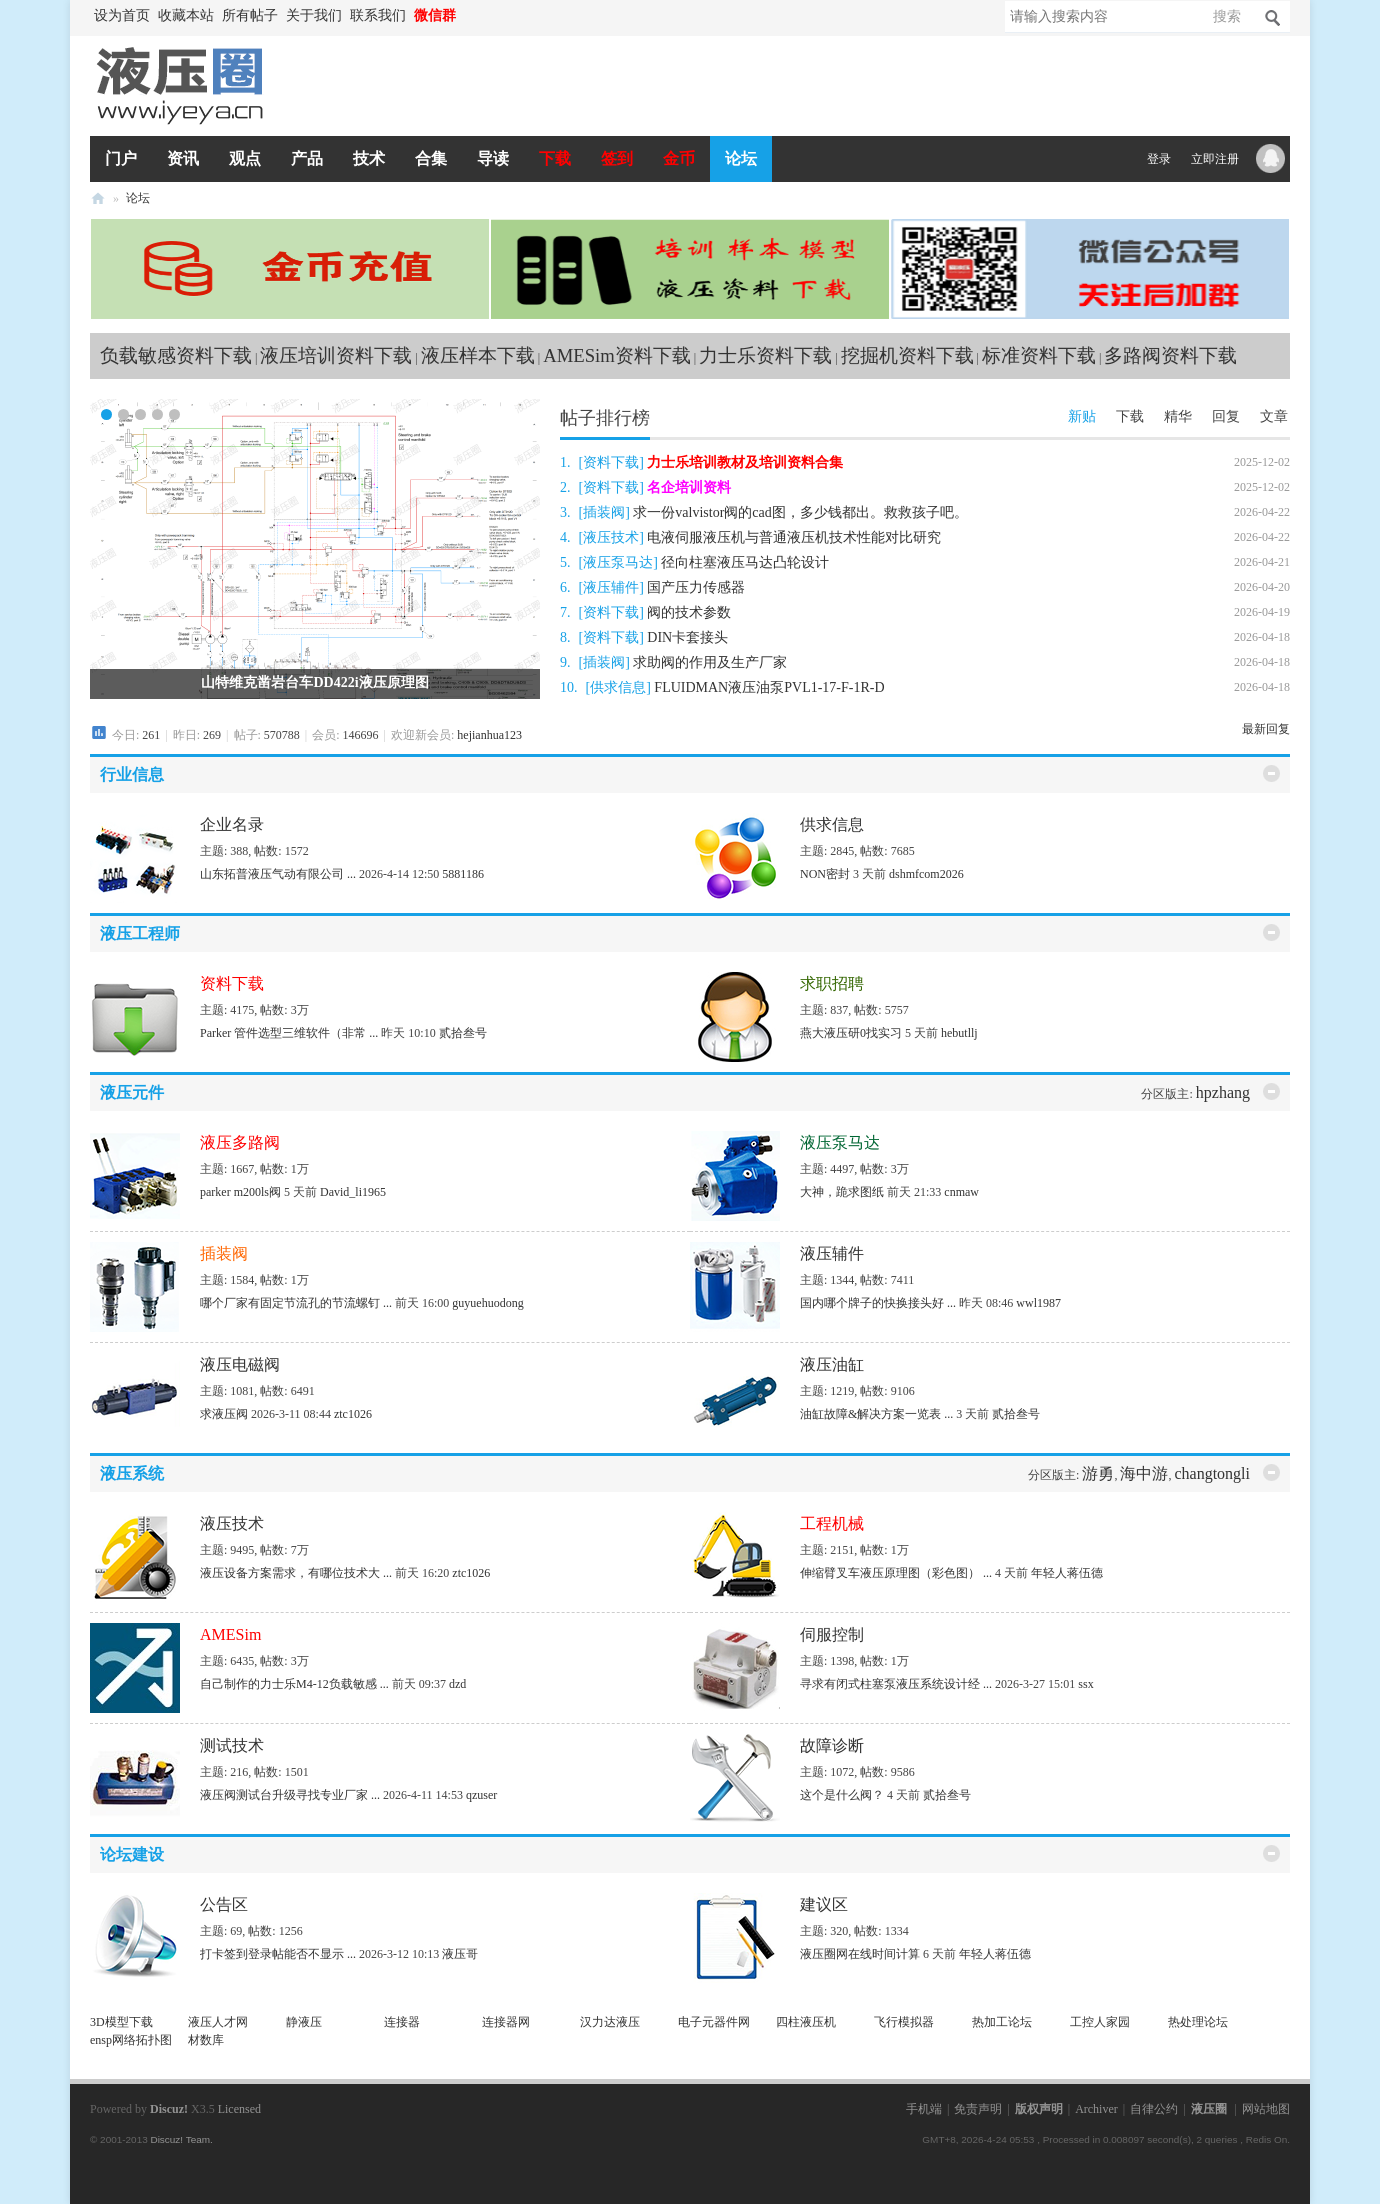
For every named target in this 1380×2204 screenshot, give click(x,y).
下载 (555, 158)
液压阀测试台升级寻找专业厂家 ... (290, 1795)
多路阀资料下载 (1170, 355)
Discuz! (169, 2109)
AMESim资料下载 (617, 355)
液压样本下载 (478, 355)
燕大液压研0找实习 (851, 1033)
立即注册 (1215, 159)
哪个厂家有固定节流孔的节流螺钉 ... (296, 1303)
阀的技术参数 (689, 612)
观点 (245, 158)
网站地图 (1266, 2109)
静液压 (304, 2022)
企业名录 (232, 824)
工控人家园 (1100, 2022)
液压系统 (132, 1473)
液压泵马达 (618, 562)
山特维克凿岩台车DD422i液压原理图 (314, 682)
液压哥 (460, 1954)
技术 (369, 158)
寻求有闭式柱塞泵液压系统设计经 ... (896, 1684)
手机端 (924, 2109)
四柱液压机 (806, 2022)
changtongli (1212, 1473)
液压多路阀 (240, 1142)
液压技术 (611, 537)
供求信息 (618, 687)
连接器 (402, 2022)
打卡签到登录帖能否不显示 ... (278, 1954)
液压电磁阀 (240, 1364)
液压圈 (98, 198)
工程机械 (832, 1523)
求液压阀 (224, 1414)
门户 (121, 158)
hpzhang (1223, 1092)
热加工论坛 (1002, 2022)
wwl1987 (1038, 1303)
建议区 (824, 1904)
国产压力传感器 (696, 587)
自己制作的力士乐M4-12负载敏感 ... (294, 1684)
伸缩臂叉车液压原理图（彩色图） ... (896, 1573)
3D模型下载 (121, 2022)
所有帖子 (250, 15)
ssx (1085, 1684)
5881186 (463, 874)
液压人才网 (218, 2022)
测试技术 (232, 1745)
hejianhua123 (489, 735)
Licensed (239, 2109)
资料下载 (611, 462)
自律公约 (1154, 2109)
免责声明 (978, 2109)
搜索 (1227, 16)
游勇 (1098, 1473)
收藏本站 (186, 15)
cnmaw (961, 1192)
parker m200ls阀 (240, 1192)
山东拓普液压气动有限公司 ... (278, 874)
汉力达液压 (610, 2022)
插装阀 (604, 512)
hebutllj (959, 1033)
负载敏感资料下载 (176, 355)
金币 (679, 158)
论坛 (741, 158)
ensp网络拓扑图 (131, 2040)
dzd (457, 1684)
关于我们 (314, 15)
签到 (617, 158)
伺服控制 (832, 1634)
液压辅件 (611, 587)
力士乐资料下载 (765, 355)
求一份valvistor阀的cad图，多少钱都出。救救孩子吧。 (800, 512)
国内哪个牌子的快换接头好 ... (878, 1303)
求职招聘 (832, 983)
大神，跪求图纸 (842, 1192)
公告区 (224, 1904)
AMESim (230, 1634)
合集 (431, 158)
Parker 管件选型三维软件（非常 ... (289, 1033)
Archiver (1096, 2109)
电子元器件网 (714, 2022)
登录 (1159, 159)
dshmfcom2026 (926, 874)
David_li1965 (353, 1192)
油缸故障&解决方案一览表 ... (876, 1414)
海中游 (1144, 1473)
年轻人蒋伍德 (1067, 1573)
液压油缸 (832, 1364)
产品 (307, 158)
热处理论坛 (1198, 2022)
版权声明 (1039, 2109)
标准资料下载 (1039, 355)
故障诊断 (832, 1745)
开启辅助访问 (470, 16)
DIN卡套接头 (687, 637)
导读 (493, 158)
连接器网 (506, 2022)
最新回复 (1266, 729)
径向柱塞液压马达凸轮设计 (745, 562)
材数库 (206, 2040)
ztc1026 (353, 1414)
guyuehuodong (487, 1303)
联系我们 (378, 15)
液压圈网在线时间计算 (860, 1954)
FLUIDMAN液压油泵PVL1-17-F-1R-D (769, 687)
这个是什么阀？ (842, 1795)
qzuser (481, 1795)
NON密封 (825, 874)
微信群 (435, 15)
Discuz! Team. (181, 2139)
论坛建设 (132, 1854)
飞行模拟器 (904, 2022)
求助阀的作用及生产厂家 (710, 662)
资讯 (183, 158)
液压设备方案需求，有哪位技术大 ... (296, 1573)
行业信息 (132, 774)
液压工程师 (140, 933)
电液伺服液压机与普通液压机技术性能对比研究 (794, 537)
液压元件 (132, 1092)
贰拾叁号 (463, 1033)
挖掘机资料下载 (907, 355)
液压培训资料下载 (336, 355)
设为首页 (122, 15)
